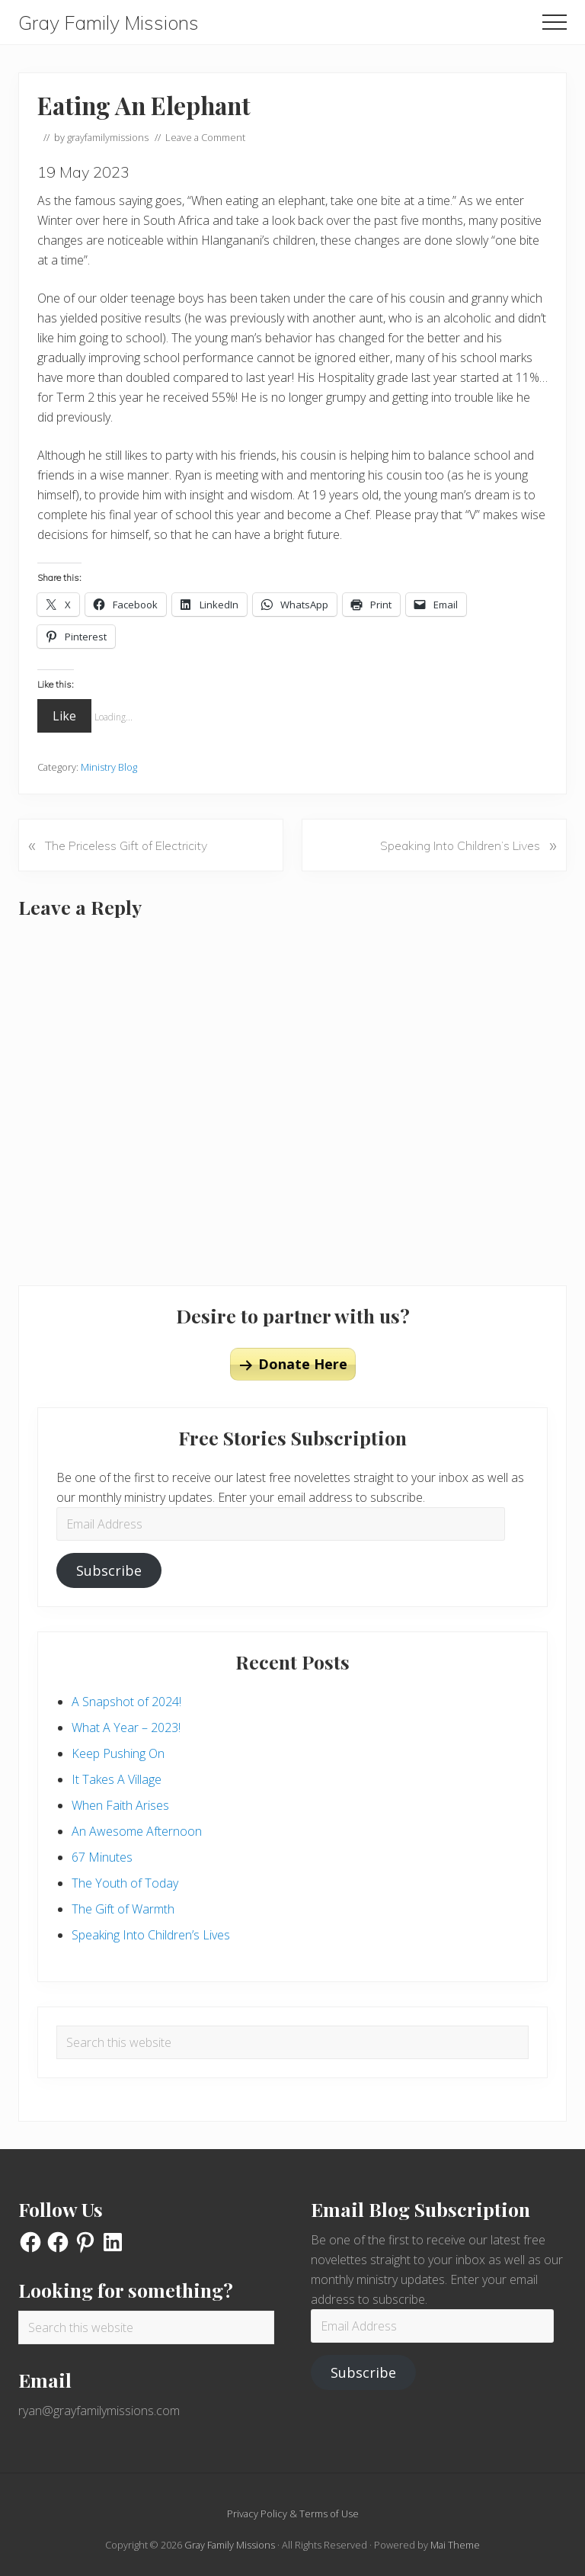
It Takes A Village (116, 1779)
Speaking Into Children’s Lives (151, 1934)
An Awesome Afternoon (137, 1831)
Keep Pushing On (118, 1753)
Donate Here (302, 1364)
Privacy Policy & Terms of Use (293, 2513)
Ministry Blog (109, 767)
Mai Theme (455, 2545)
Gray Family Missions (108, 22)
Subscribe (109, 1570)
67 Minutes (102, 1857)
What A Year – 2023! (126, 1727)
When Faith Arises (120, 1805)
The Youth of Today (125, 1883)
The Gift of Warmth (123, 1909)
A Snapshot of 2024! (126, 1701)
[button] (554, 22)
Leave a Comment (205, 137)
